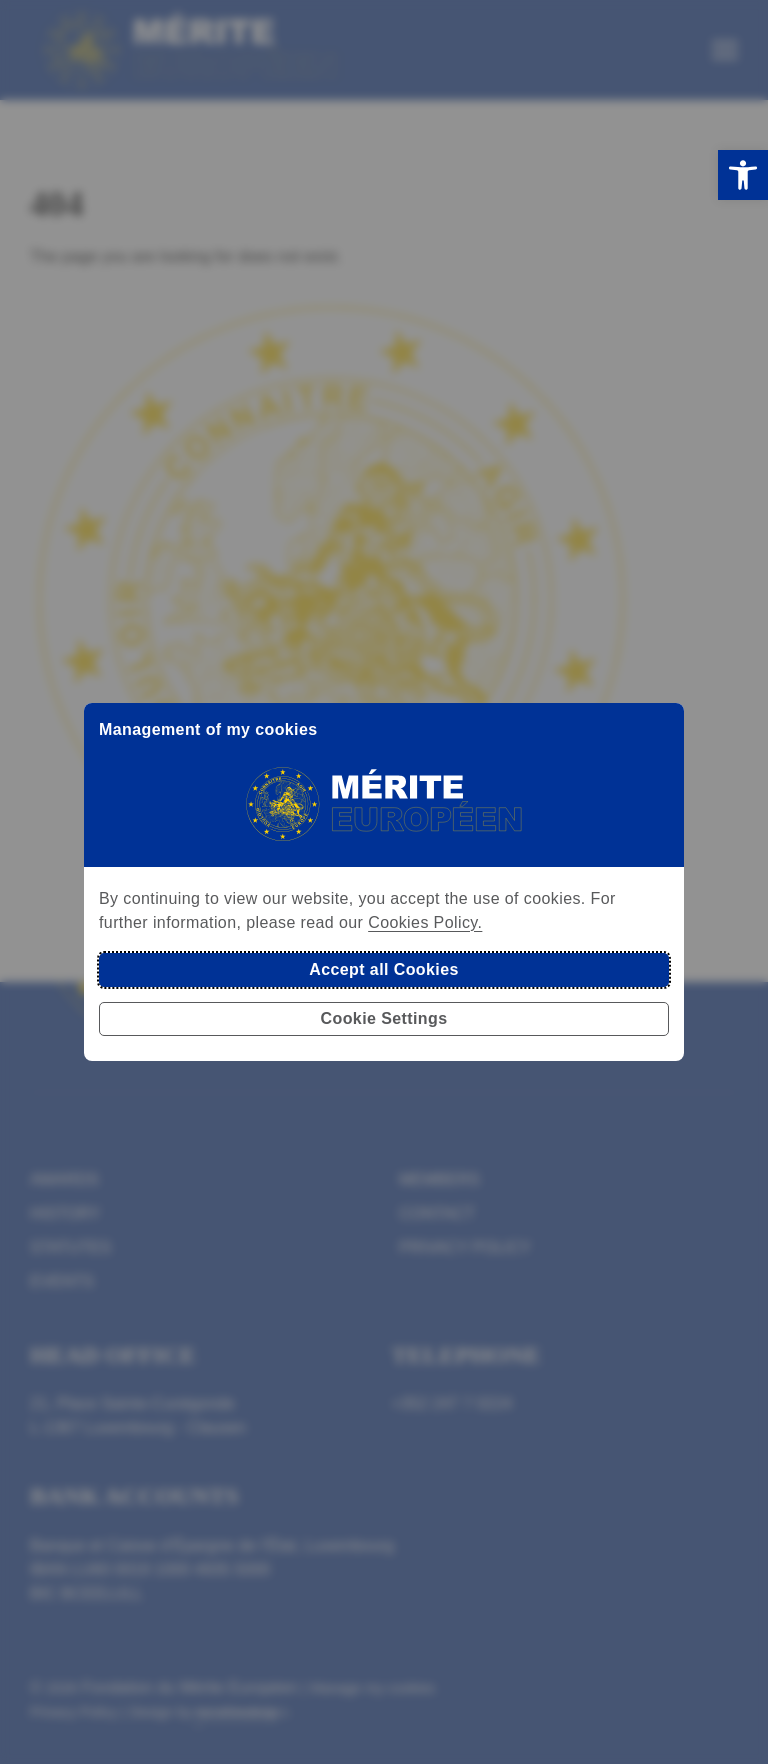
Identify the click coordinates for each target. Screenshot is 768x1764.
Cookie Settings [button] (384, 1018)
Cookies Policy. (425, 922)
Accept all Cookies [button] (383, 969)
